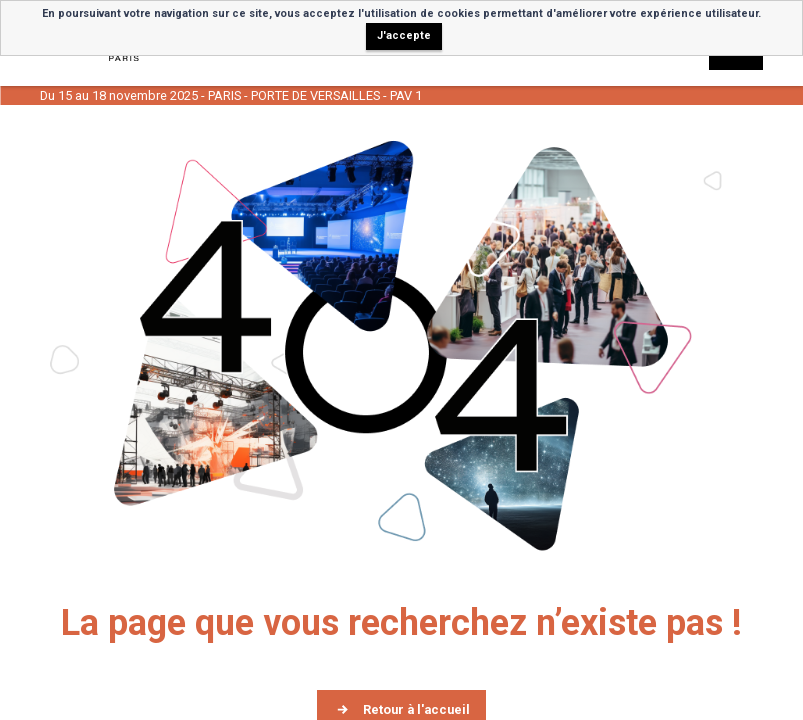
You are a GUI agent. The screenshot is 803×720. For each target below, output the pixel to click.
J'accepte (404, 35)
